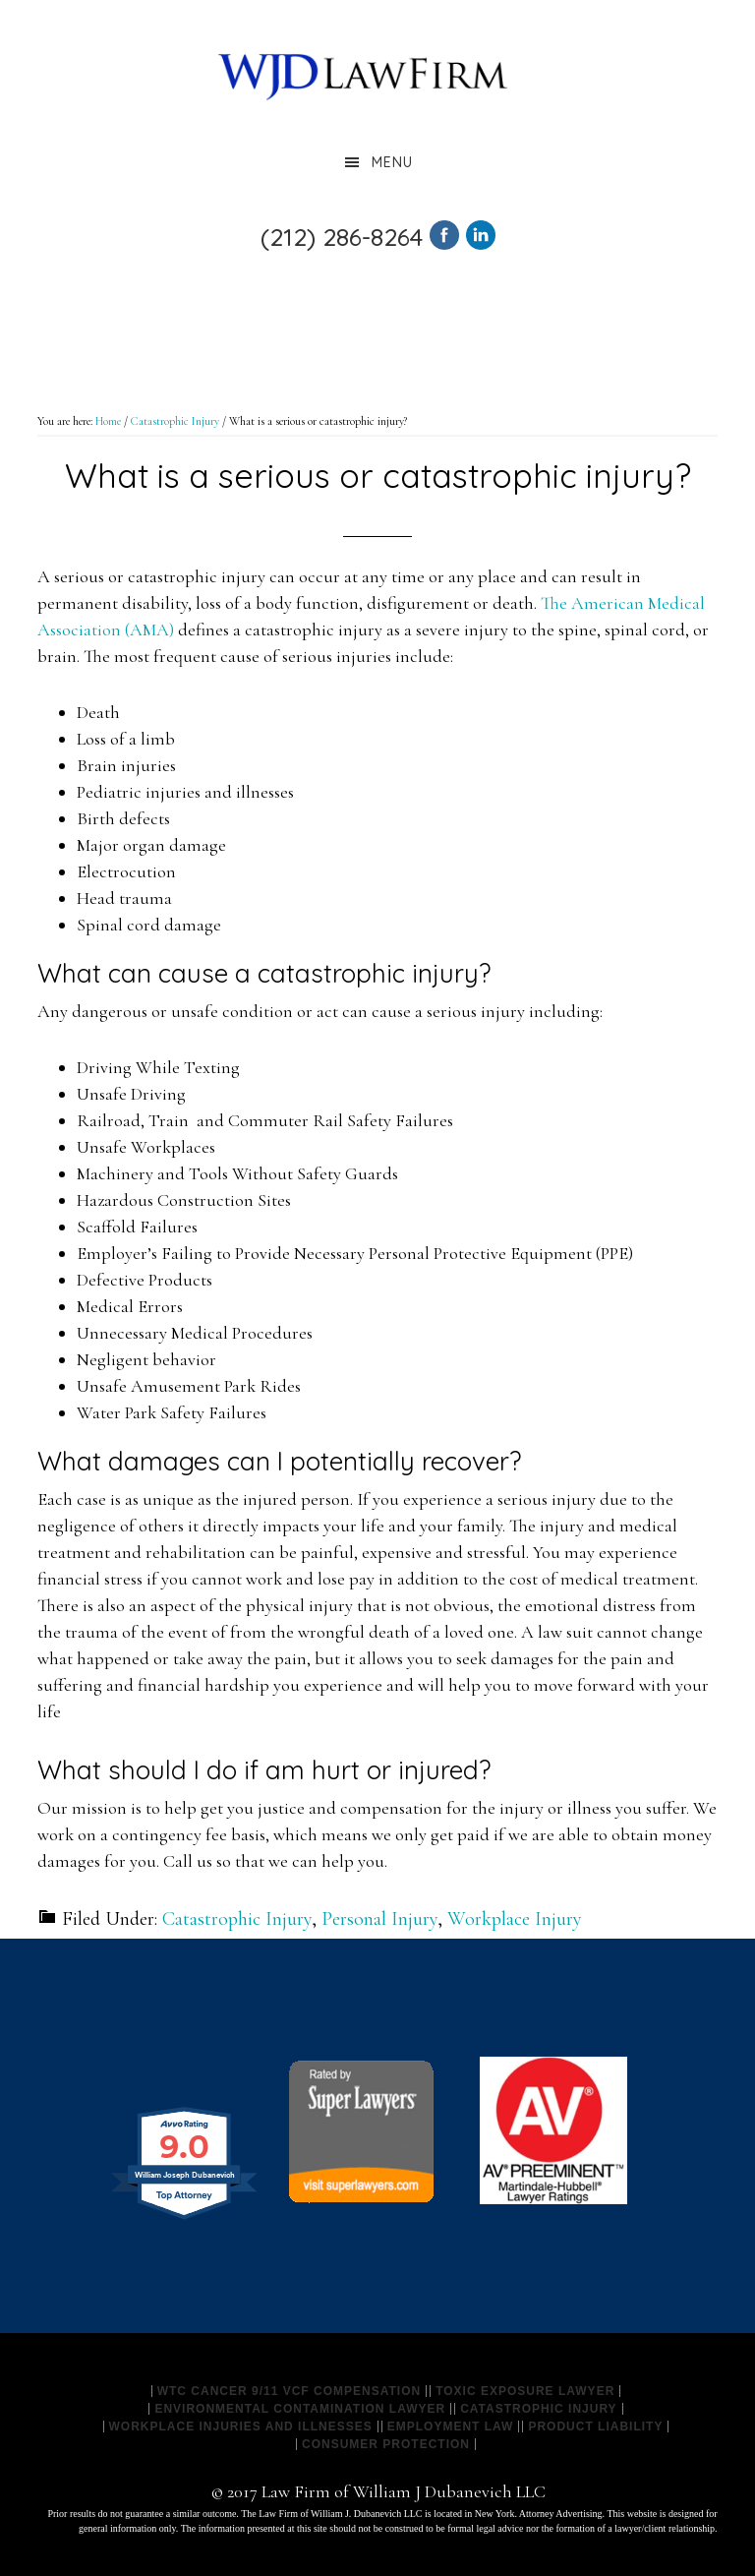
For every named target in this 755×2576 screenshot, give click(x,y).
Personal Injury (379, 1919)
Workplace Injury (514, 1919)
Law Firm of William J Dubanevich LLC (363, 74)
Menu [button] (392, 162)
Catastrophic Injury (237, 1919)
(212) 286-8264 (342, 236)
